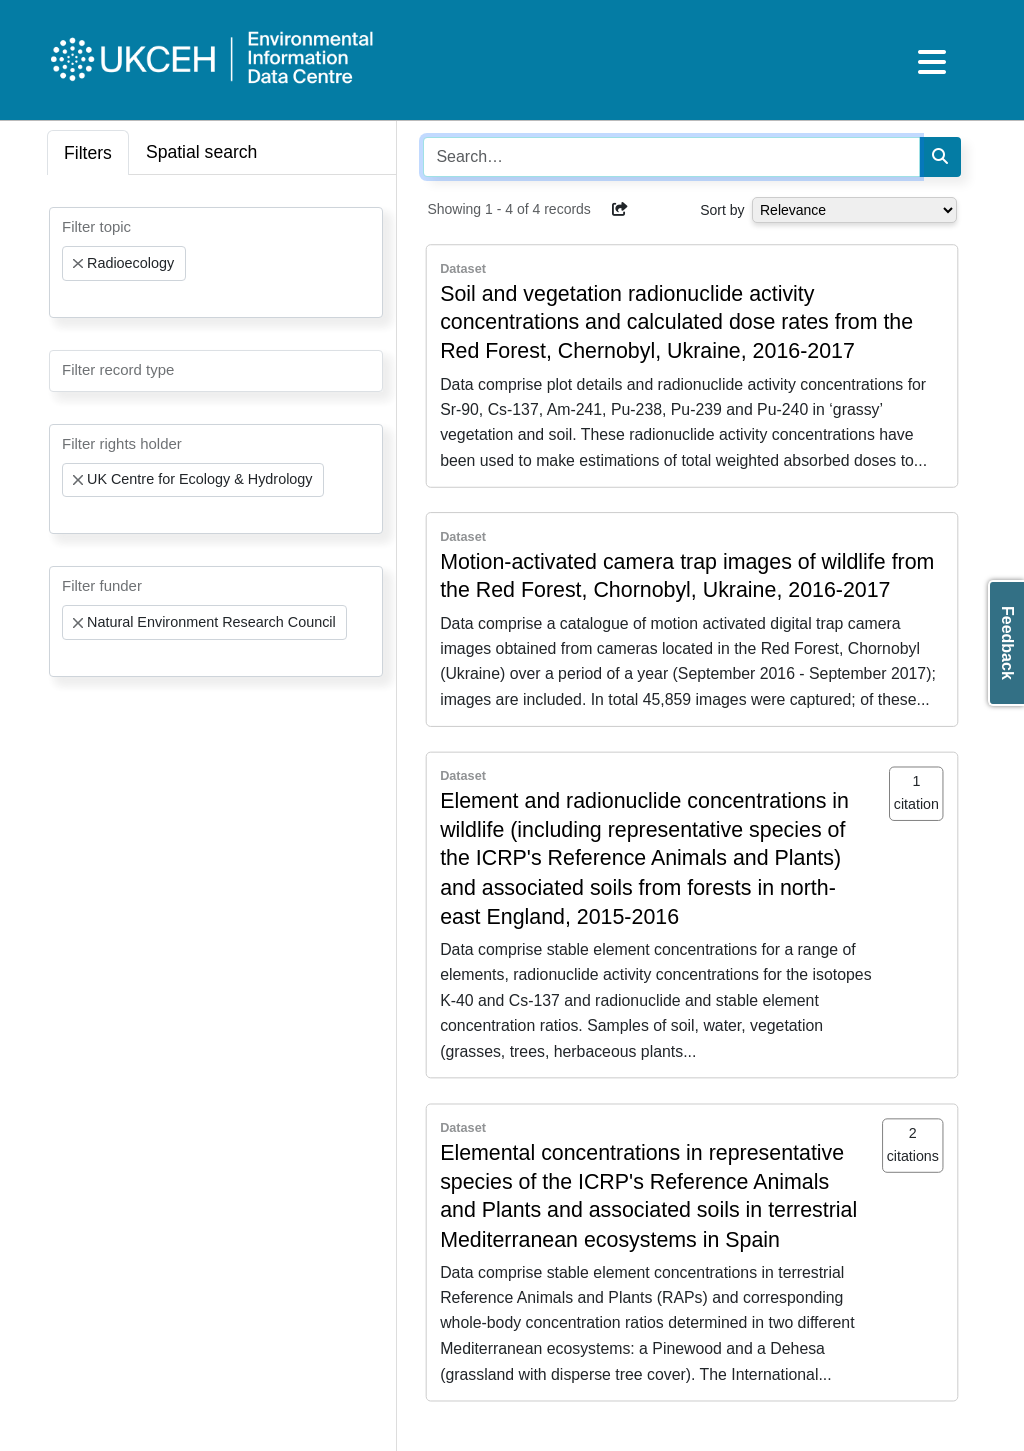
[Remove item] (78, 264)
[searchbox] (68, 299)
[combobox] (216, 262)
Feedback (1007, 643)
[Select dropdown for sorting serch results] (854, 210)
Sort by (722, 210)
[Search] (940, 157)
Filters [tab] (88, 153)
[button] (620, 209)
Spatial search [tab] (202, 152)
